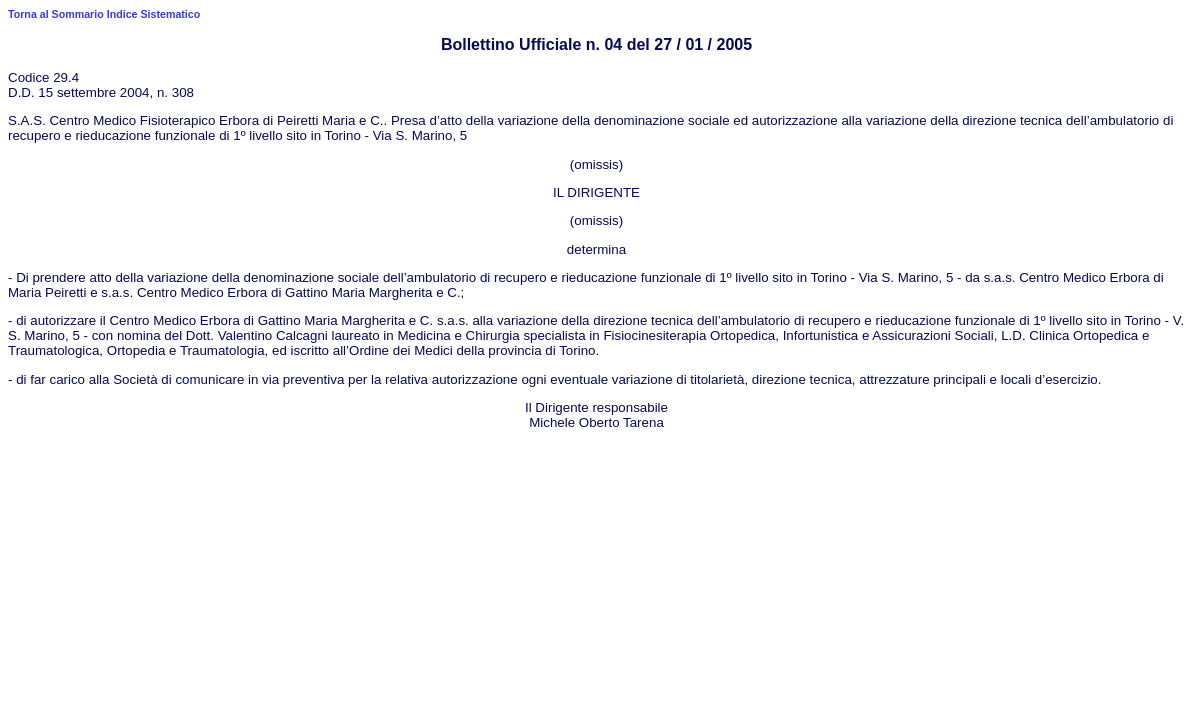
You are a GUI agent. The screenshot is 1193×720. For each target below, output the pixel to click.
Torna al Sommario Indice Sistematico (104, 14)
